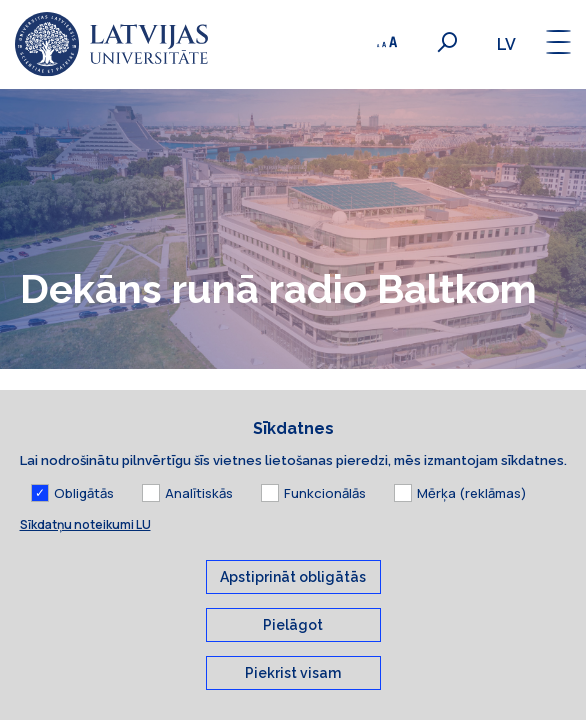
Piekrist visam (293, 698)
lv (506, 44)
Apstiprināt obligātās (293, 602)
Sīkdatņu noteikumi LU (85, 549)
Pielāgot (293, 650)
